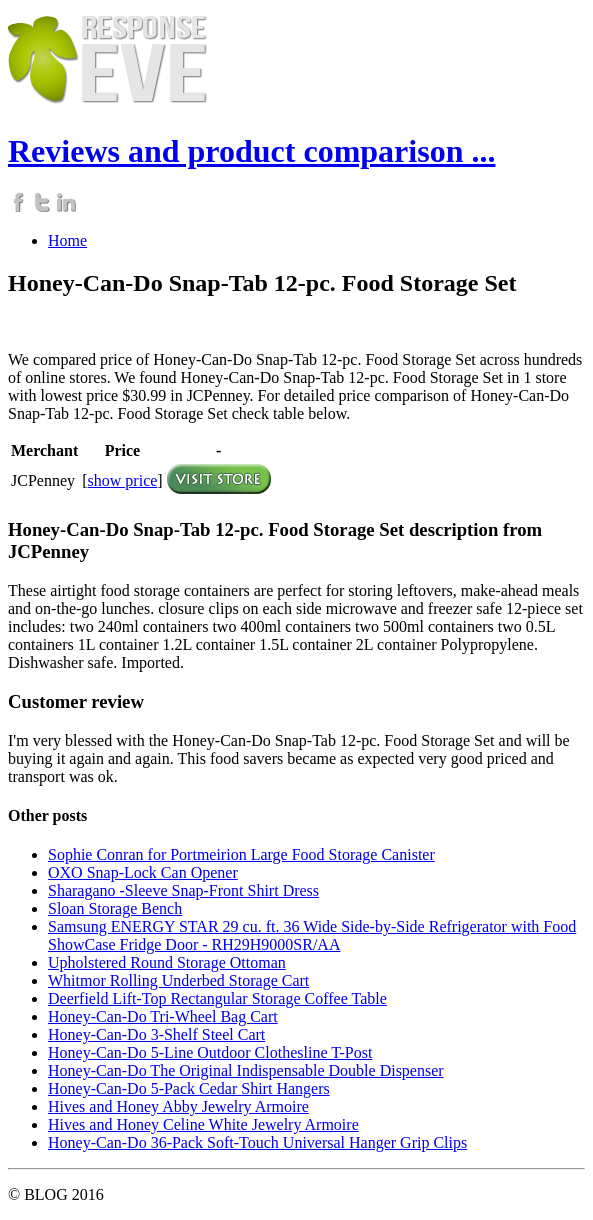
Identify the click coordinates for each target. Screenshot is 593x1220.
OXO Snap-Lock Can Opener (143, 872)
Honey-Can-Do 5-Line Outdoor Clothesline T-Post (210, 1052)
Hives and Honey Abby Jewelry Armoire (178, 1106)
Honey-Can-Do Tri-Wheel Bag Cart (163, 1016)
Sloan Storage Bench (115, 908)
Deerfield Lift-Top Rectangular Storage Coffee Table (217, 998)
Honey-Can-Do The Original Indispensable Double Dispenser (246, 1070)
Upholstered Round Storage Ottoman (167, 962)
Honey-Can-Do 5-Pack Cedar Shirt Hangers (189, 1088)
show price (123, 480)
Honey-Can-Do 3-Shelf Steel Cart (156, 1034)
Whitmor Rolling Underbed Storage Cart (178, 980)
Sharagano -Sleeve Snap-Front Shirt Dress (183, 890)
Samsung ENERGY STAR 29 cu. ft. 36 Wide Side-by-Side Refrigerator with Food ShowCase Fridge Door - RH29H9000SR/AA (312, 935)
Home (67, 240)
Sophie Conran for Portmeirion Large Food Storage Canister (241, 854)
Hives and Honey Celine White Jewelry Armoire (203, 1124)
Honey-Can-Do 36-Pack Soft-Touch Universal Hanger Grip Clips (257, 1142)
